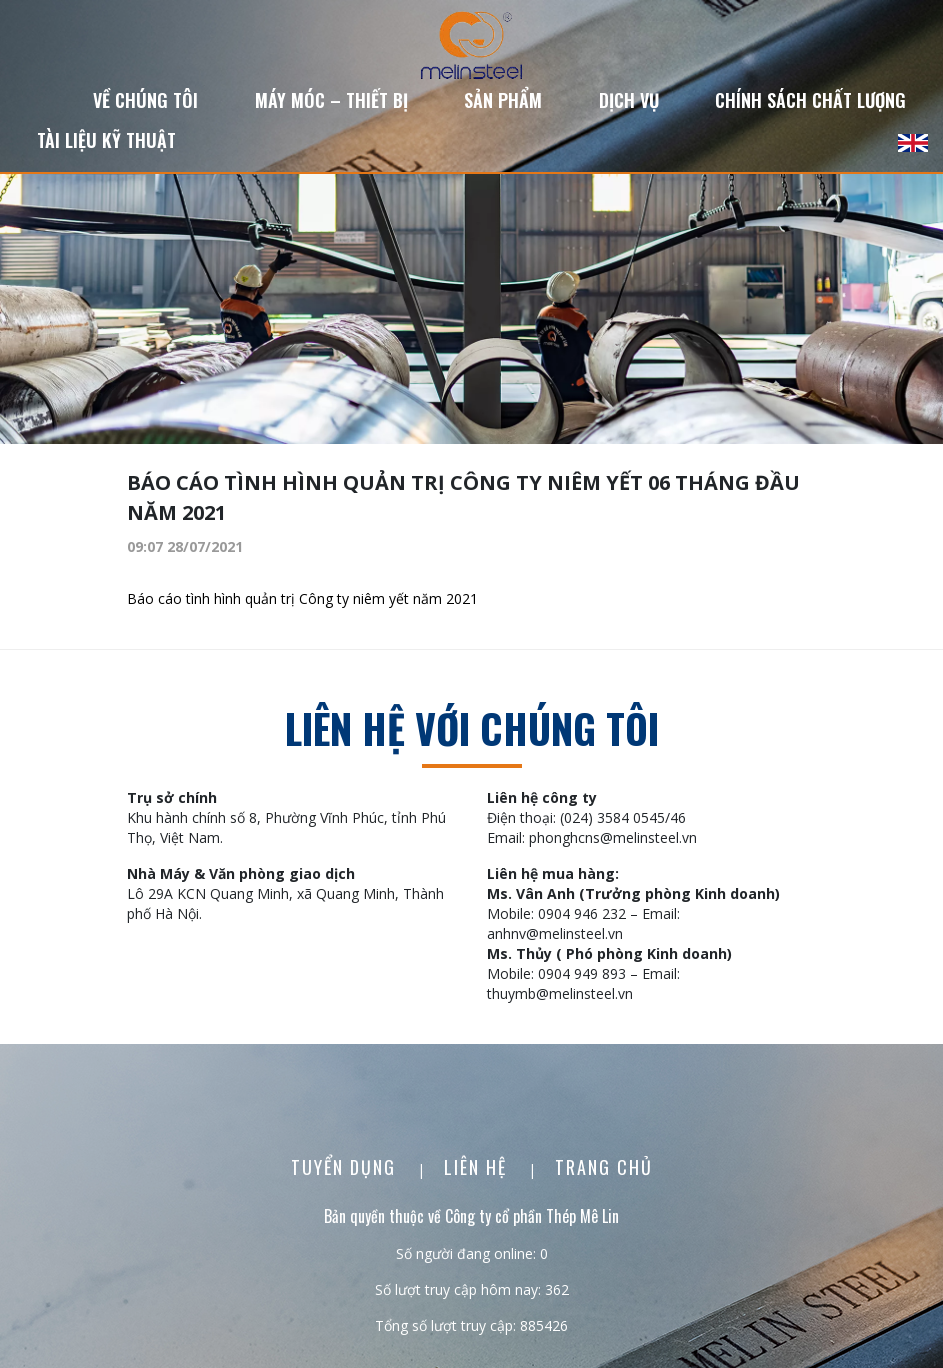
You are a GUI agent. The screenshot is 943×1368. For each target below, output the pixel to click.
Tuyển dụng (346, 1167)
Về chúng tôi (145, 100)
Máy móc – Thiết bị (331, 100)
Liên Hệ (478, 1167)
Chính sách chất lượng (810, 100)
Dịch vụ (629, 100)
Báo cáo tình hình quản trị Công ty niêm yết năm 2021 (302, 598)
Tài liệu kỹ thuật (106, 140)
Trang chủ (604, 1167)
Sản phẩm (503, 100)
